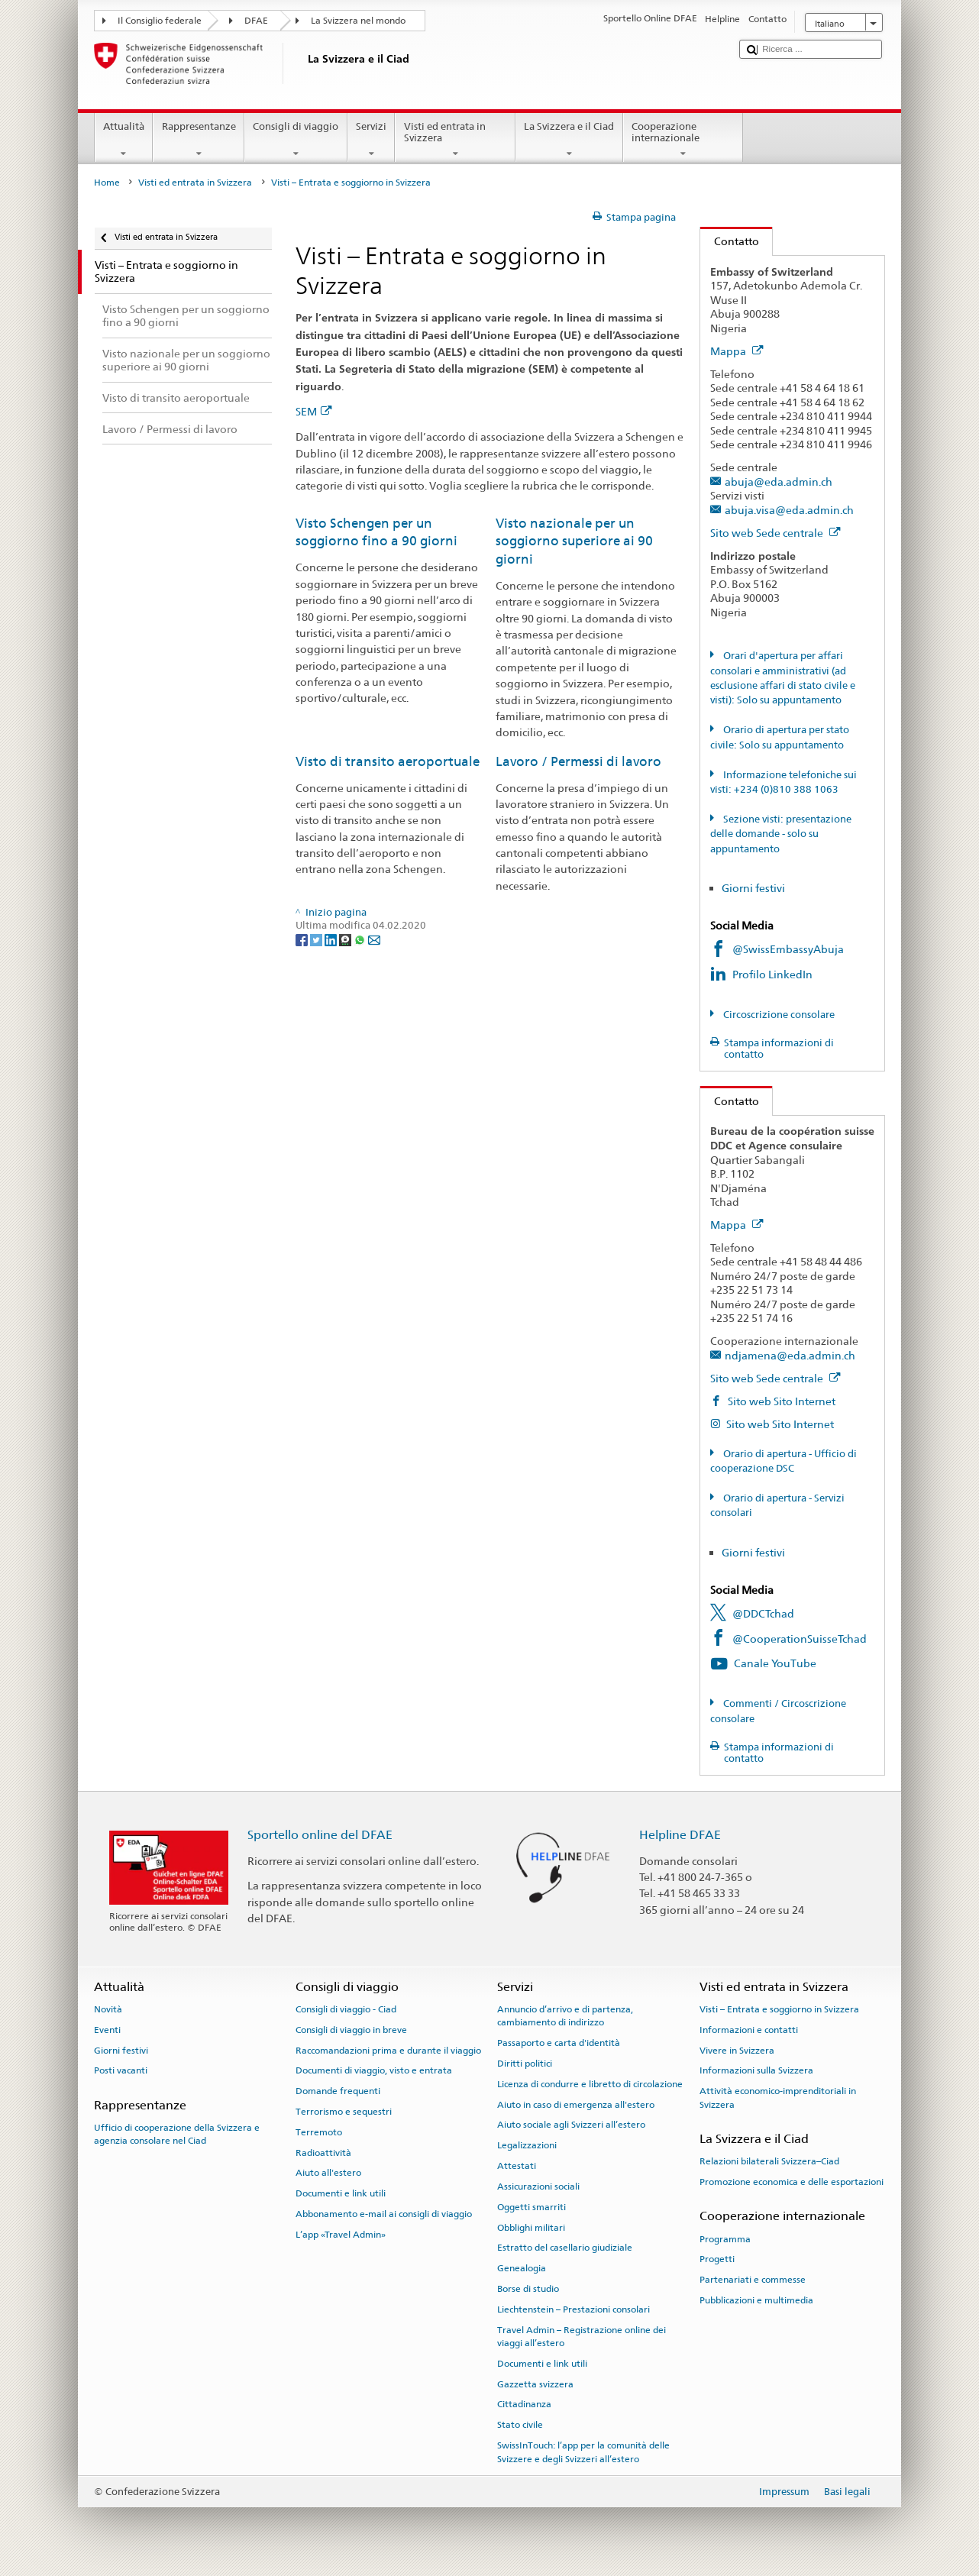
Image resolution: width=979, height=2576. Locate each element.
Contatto (729, 240)
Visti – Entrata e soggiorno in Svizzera (779, 2009)
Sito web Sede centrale (775, 532)
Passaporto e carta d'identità (558, 2043)
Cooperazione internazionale (683, 140)
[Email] (374, 939)
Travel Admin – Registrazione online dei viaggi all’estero (581, 2336)
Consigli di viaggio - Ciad (346, 2009)
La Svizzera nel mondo (358, 20)
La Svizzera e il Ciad (569, 140)
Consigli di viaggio (296, 140)
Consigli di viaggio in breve (351, 2030)
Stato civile (520, 2424)
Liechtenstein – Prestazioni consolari (573, 2309)
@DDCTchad (763, 1613)
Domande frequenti (338, 2091)
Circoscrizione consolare (778, 1014)
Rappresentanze (198, 140)
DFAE (256, 20)
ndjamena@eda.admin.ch (790, 1355)
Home (107, 182)
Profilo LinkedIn (773, 974)
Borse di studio (528, 2288)
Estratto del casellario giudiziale (564, 2247)
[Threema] (346, 939)
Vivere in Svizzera (737, 2049)
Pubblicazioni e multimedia (756, 2300)
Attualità (124, 140)
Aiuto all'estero (328, 2172)
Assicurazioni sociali (538, 2186)
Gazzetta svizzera (535, 2384)
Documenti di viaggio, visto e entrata (374, 2070)
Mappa (737, 350)
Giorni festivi (753, 887)
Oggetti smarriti (531, 2207)
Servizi (371, 140)
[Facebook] (303, 939)
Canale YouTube (775, 1662)
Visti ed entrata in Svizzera (455, 140)
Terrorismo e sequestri (344, 2111)
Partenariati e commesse (753, 2279)
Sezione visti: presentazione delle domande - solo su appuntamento (780, 834)
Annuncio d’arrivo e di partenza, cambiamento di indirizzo (565, 2016)
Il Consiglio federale (160, 20)
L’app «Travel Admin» (341, 2234)
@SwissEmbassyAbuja (788, 948)
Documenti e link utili (341, 2193)
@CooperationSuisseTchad (799, 1638)
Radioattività (323, 2152)
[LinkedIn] (332, 939)
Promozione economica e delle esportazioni (792, 2182)
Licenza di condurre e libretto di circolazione (590, 2084)
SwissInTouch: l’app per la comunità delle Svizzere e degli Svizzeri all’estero (583, 2452)
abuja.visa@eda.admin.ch (789, 509)
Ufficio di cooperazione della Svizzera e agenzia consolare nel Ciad (177, 2134)
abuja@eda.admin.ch (778, 481)
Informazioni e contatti (749, 2030)
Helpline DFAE (680, 1835)
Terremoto (319, 2132)
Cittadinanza (524, 2404)
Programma (725, 2238)
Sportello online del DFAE (320, 1835)
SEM (314, 411)
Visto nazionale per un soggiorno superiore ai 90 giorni (574, 541)
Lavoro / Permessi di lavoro (578, 761)
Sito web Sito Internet (780, 1401)
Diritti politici (524, 2063)
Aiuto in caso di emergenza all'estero (575, 2104)
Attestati (516, 2166)
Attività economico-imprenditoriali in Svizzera (778, 2097)
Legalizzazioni (527, 2145)
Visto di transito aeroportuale (388, 761)
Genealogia (521, 2268)
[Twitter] (317, 939)
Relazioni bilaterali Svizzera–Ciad (769, 2161)
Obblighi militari (531, 2227)
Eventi (107, 2030)
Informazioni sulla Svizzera (756, 2070)
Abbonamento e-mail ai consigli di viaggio (384, 2214)
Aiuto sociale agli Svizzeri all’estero (571, 2124)
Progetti (717, 2259)
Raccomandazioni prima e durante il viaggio (388, 2049)
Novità (108, 2009)
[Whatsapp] (361, 939)
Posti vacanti (120, 2070)
